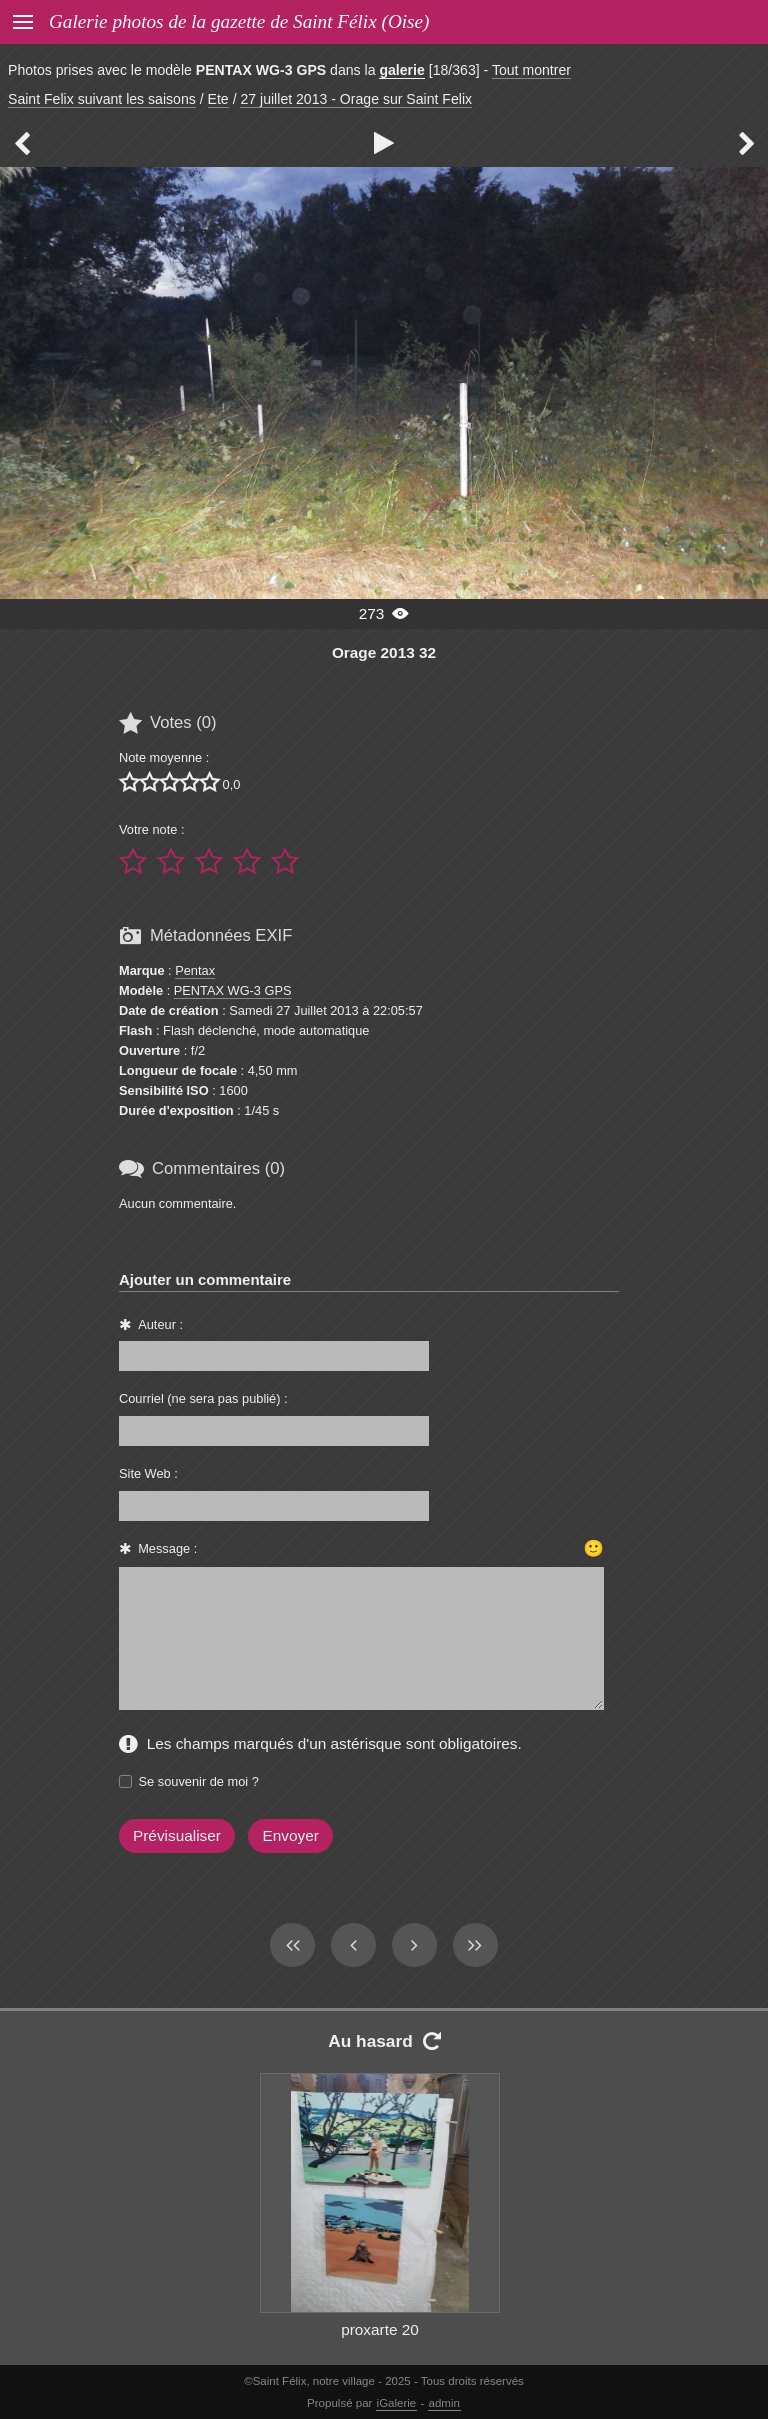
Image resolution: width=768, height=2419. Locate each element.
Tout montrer (531, 70)
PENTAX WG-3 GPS (233, 990)
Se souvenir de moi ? (199, 1781)
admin (444, 2403)
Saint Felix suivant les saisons (102, 99)
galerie (401, 70)
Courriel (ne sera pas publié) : (203, 1398)
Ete (218, 99)
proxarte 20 (380, 2329)
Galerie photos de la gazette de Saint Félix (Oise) (239, 21)
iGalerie (397, 2403)
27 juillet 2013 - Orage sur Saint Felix (356, 99)
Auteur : (160, 1324)
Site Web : (148, 1473)
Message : (167, 1548)
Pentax (195, 970)
